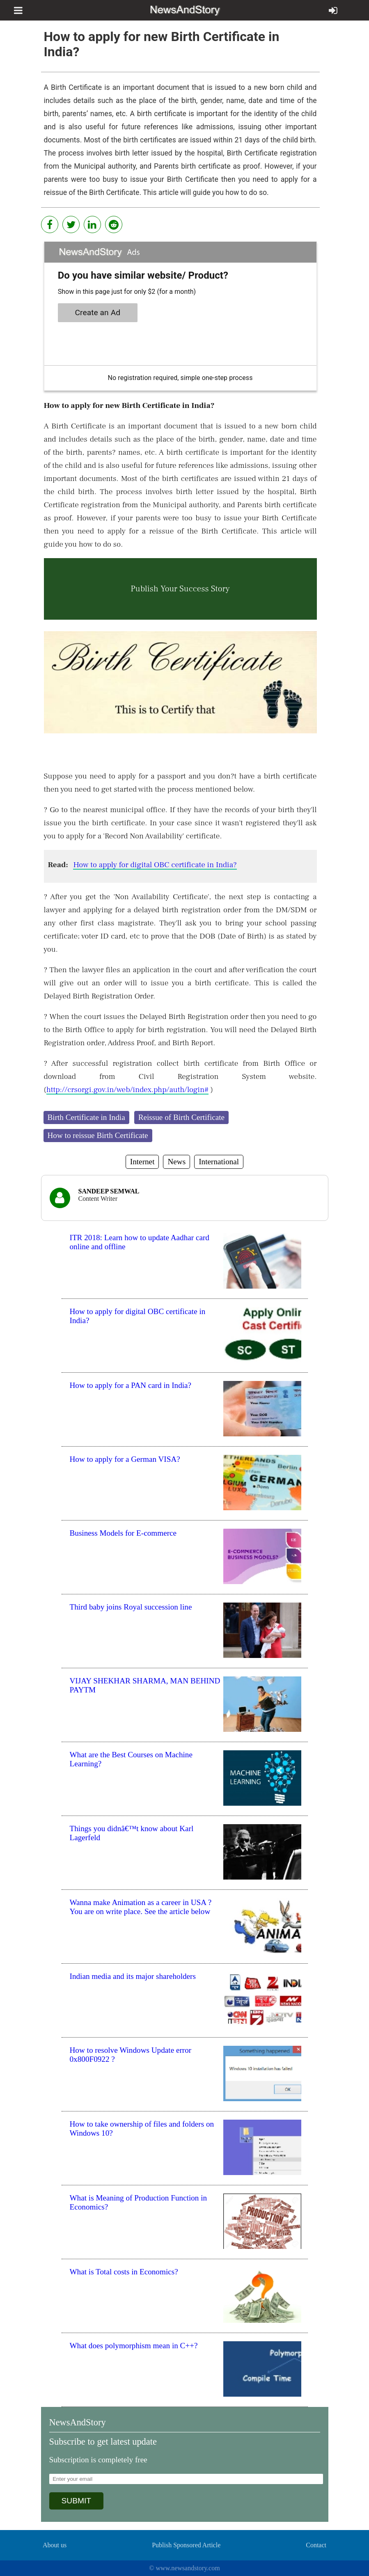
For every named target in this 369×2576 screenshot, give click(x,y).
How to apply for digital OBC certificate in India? (154, 865)
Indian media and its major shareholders (133, 1976)
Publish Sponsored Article (186, 2545)
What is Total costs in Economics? (124, 2271)
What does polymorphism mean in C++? (134, 2345)
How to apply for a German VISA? (125, 1459)
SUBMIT (77, 2500)
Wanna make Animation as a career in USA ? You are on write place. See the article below (141, 1907)
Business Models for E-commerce (123, 1533)
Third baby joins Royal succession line (131, 1607)
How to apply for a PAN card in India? (131, 1385)
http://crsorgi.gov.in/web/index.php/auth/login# (127, 1090)
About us (54, 2545)
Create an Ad (97, 312)
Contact (316, 2545)
